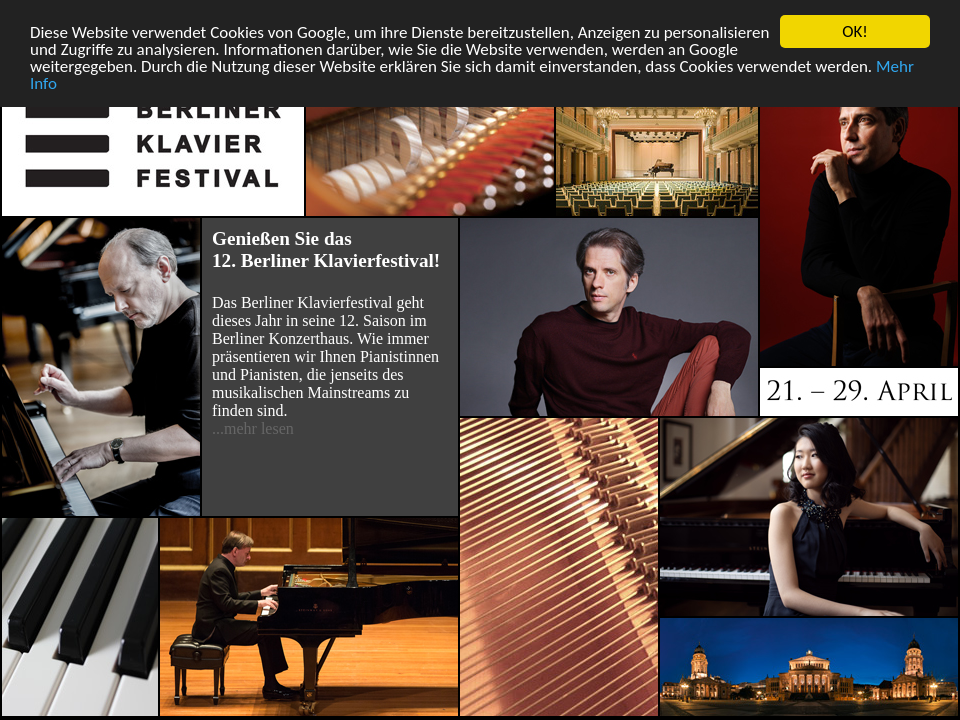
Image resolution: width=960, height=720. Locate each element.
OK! (855, 31)
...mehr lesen (253, 428)
